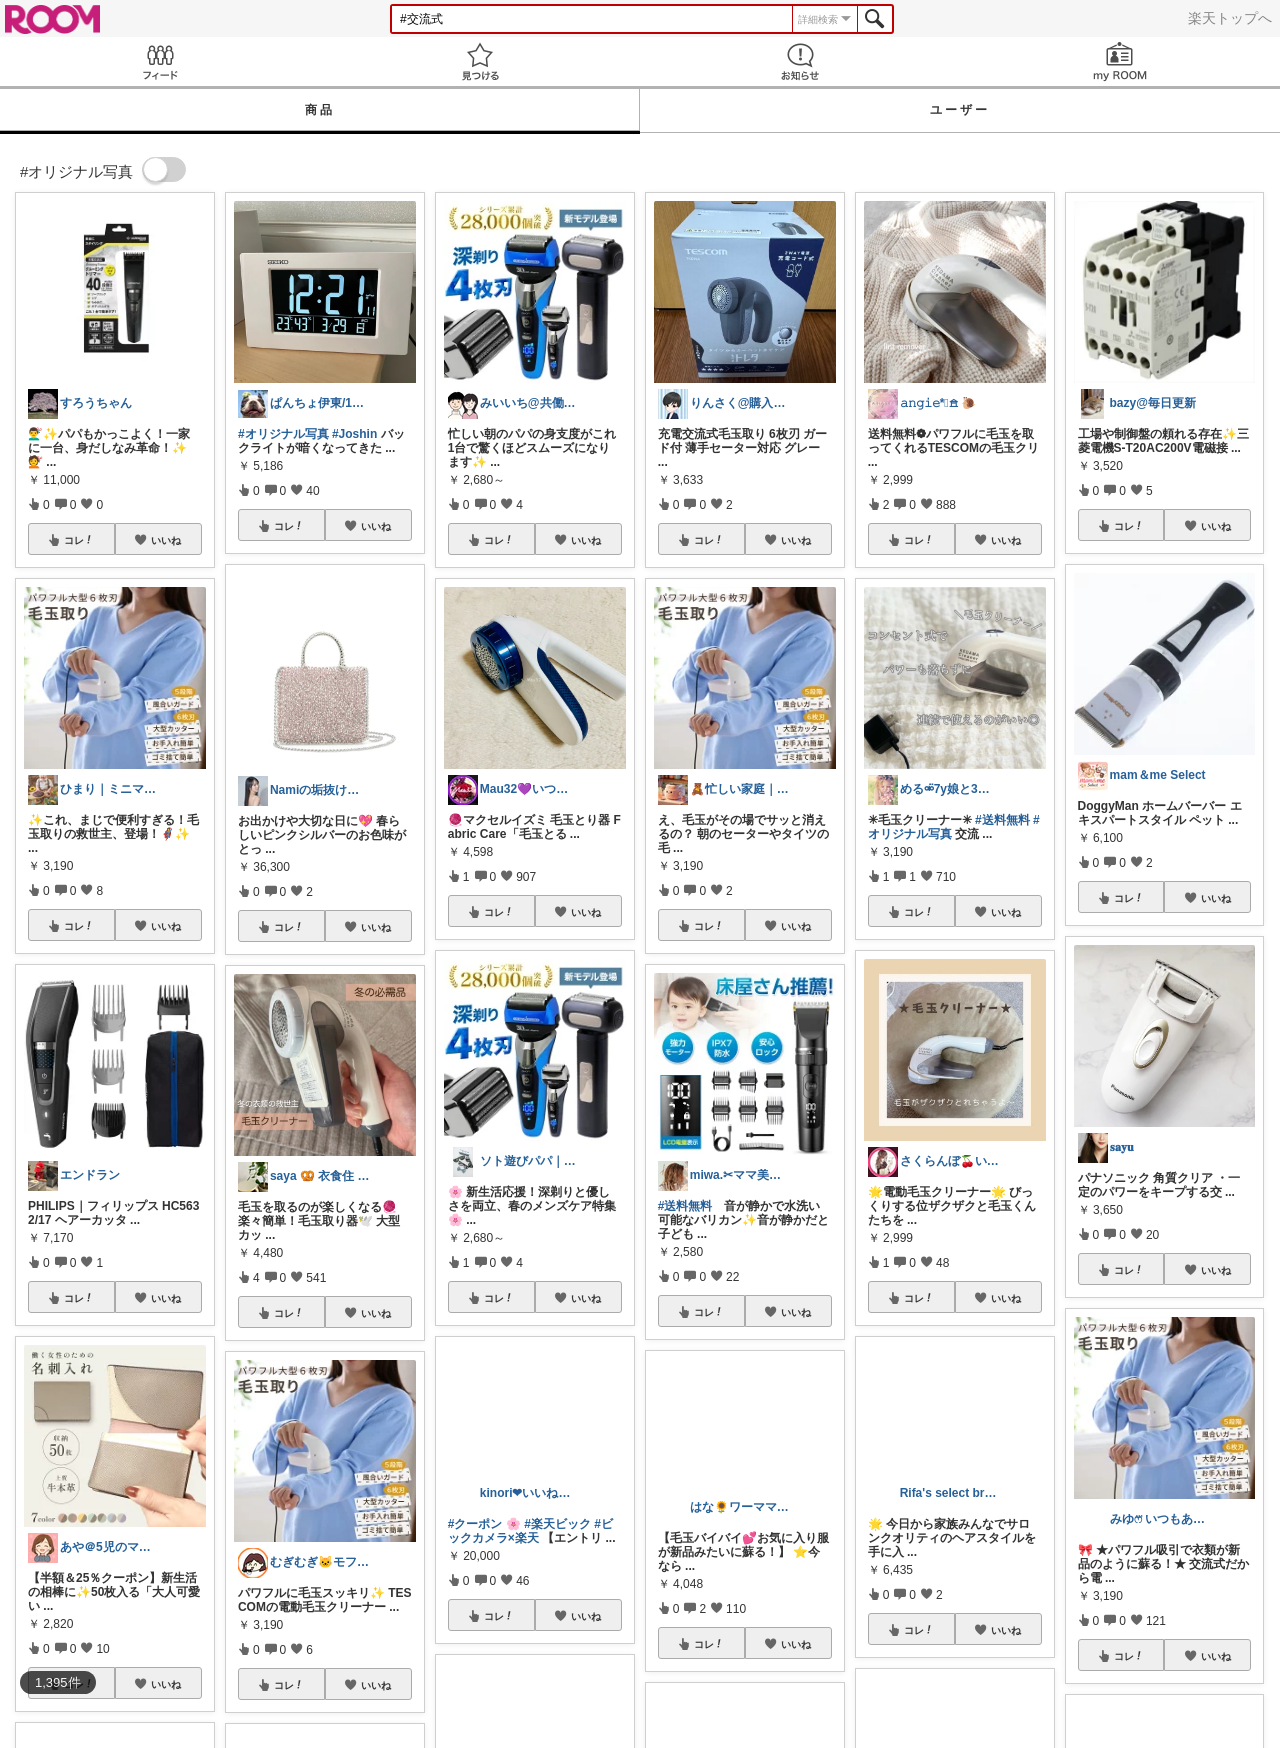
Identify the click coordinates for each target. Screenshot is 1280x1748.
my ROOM (1120, 61)
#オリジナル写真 (283, 434)
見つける (480, 61)
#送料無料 (685, 1206)
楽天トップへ (1230, 18)
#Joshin (354, 434)
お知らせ (800, 61)
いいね (166, 540)
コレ (79, 540)
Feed (160, 61)
